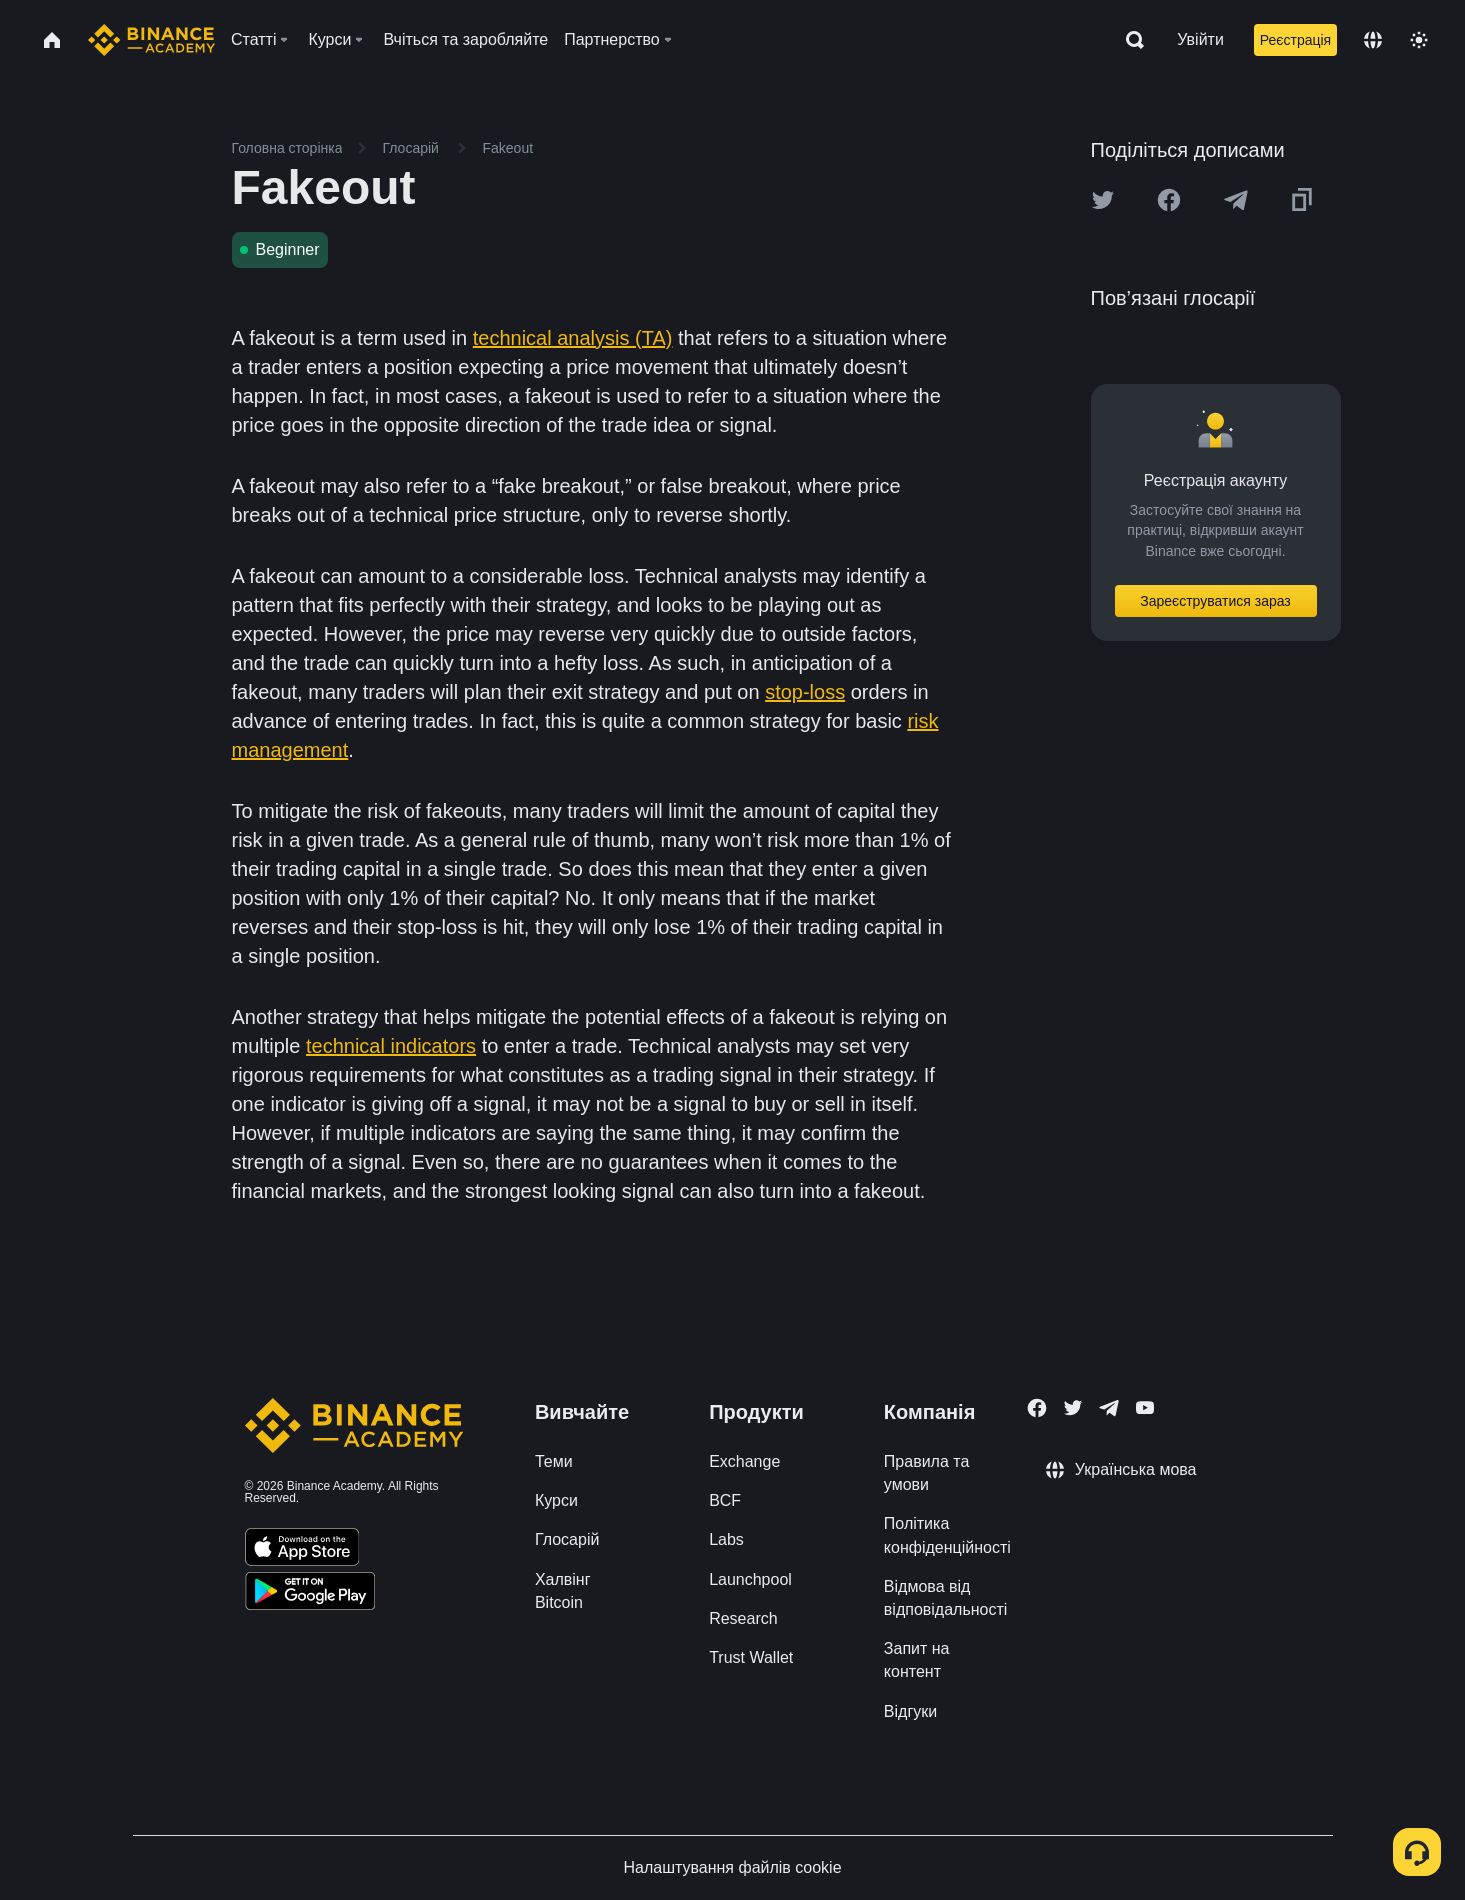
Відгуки (910, 1711)
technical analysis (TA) (573, 338)
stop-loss (805, 692)
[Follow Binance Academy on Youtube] (1145, 1407)
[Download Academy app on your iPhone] (302, 1550)
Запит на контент (917, 1660)
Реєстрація (1295, 40)
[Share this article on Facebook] (1169, 200)
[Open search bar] (1129, 40)
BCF (725, 1500)
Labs (726, 1539)
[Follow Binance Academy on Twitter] (1073, 1408)
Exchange (744, 1461)
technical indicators (391, 1046)
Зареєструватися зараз (1215, 601)
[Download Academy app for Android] (310, 1594)
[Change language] (1373, 40)
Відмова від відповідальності (946, 1598)
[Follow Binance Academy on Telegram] (1109, 1408)
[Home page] (151, 40)
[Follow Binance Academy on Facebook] (1037, 1408)
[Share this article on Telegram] (1236, 200)
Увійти (1200, 39)
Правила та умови (926, 1473)
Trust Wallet (751, 1657)
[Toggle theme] (1419, 40)
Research (743, 1618)
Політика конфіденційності (947, 1535)
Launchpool (750, 1579)
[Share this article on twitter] (1103, 200)
